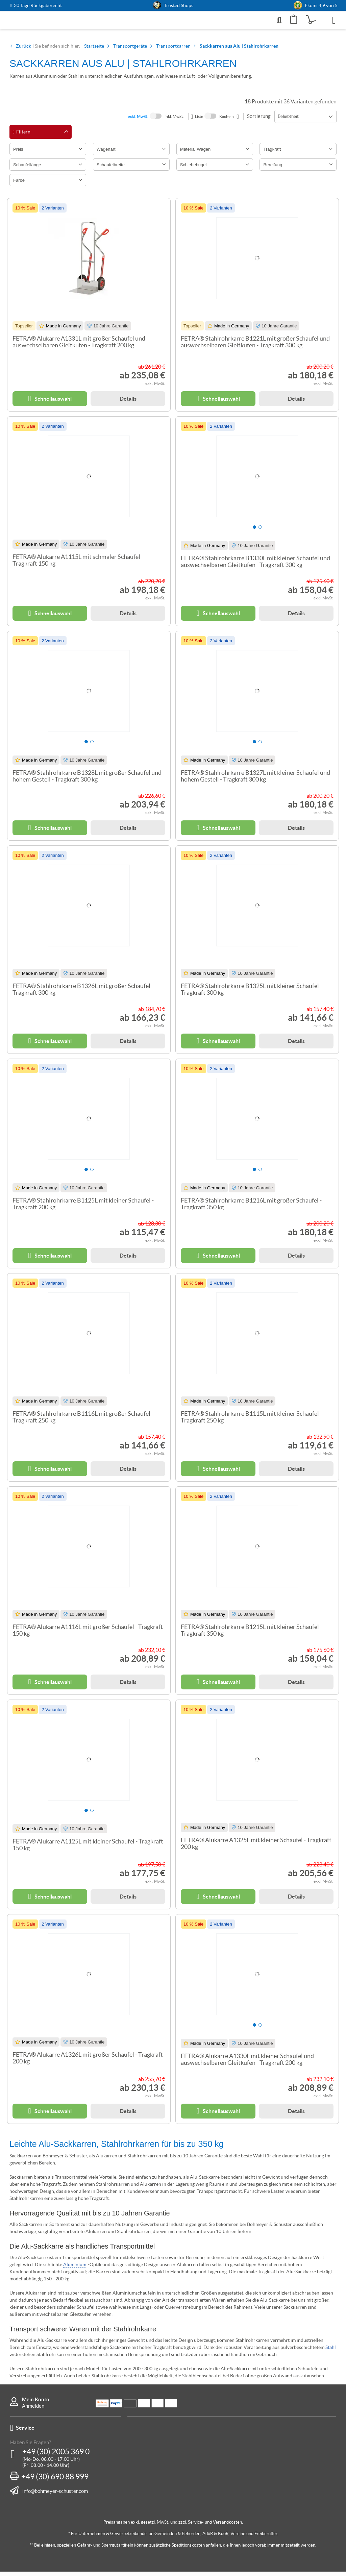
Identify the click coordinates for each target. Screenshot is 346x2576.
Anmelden (33, 2410)
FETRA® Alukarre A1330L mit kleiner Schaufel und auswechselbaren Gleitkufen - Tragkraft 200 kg (247, 2064)
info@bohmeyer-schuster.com (55, 2495)
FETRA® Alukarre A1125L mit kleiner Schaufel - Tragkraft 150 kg (88, 1849)
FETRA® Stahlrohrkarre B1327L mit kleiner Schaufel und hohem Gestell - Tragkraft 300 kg (255, 780)
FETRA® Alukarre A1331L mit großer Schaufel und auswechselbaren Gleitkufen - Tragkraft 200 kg (79, 346)
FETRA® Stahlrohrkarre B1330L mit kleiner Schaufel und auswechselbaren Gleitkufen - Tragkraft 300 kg (255, 566)
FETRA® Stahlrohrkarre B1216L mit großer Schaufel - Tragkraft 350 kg (251, 1208)
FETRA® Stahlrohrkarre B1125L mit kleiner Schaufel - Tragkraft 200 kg (83, 1208)
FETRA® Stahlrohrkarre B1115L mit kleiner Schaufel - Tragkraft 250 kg (251, 1421)
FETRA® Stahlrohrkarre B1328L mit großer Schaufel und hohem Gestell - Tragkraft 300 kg (87, 780)
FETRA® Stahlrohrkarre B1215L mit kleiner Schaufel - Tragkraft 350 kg (251, 1634)
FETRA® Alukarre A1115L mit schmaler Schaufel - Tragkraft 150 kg (78, 564)
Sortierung (259, 120)
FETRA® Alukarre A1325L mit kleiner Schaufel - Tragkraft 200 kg (256, 1848)
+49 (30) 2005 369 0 (56, 2456)
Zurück (23, 50)
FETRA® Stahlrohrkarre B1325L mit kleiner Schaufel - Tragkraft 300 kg (251, 993)
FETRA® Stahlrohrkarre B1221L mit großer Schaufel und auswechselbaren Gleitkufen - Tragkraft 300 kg (255, 346)
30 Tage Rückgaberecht (38, 5)
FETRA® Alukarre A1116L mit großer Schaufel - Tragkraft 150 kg (88, 1634)
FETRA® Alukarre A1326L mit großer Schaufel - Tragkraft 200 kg (88, 2062)
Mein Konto (35, 2404)
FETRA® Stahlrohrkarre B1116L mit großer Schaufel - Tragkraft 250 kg (83, 1421)
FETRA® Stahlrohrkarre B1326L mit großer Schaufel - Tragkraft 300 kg (83, 993)
